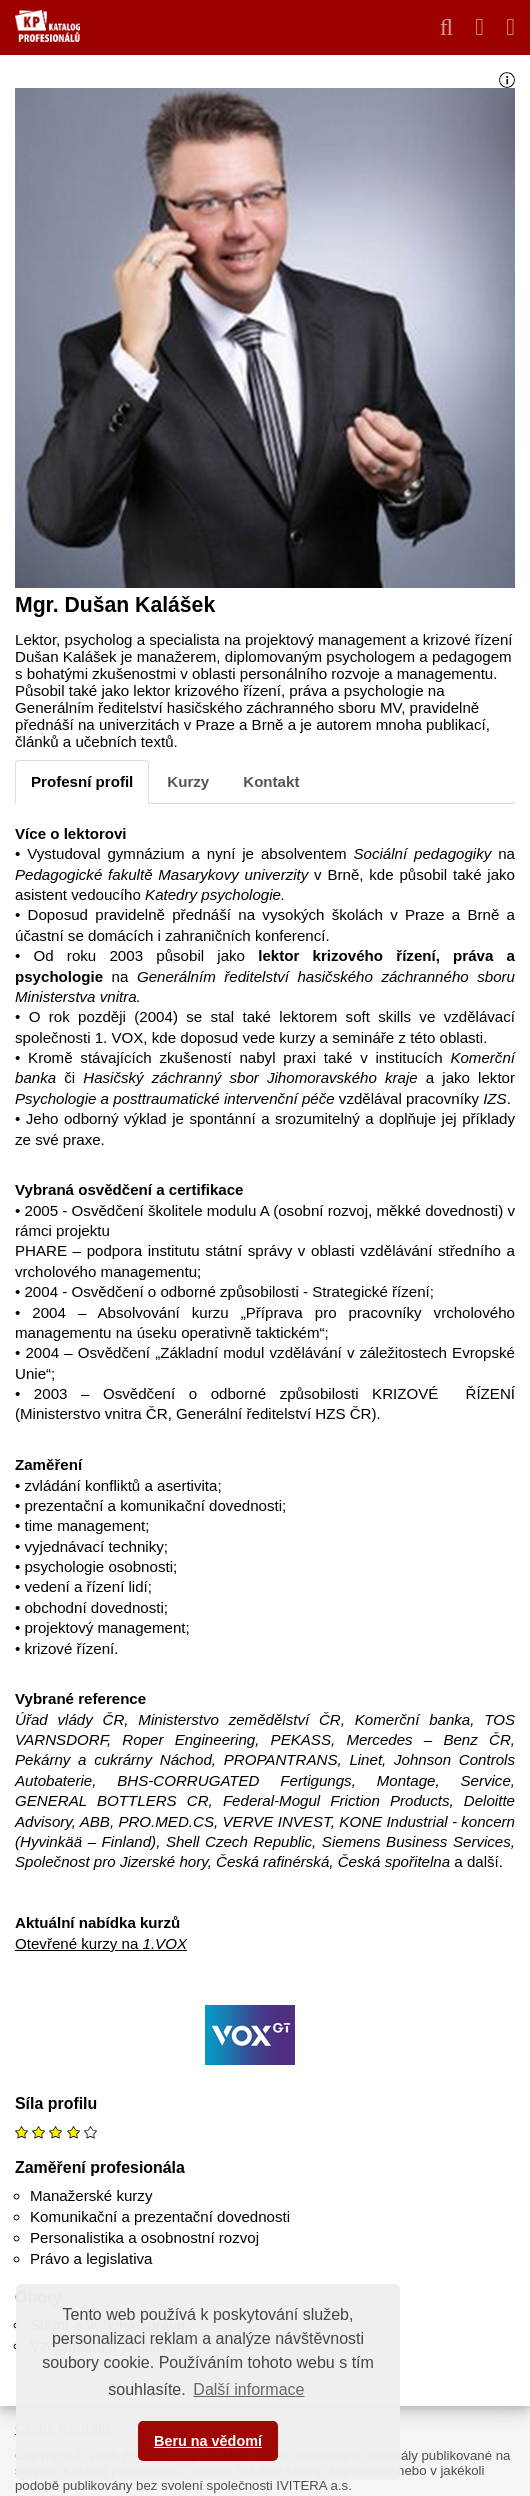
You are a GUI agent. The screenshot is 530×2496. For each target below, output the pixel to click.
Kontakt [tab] (271, 781)
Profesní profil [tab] (82, 781)
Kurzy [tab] (188, 781)
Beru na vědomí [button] (208, 2441)
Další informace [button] (248, 2389)
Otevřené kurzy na (101, 1943)
